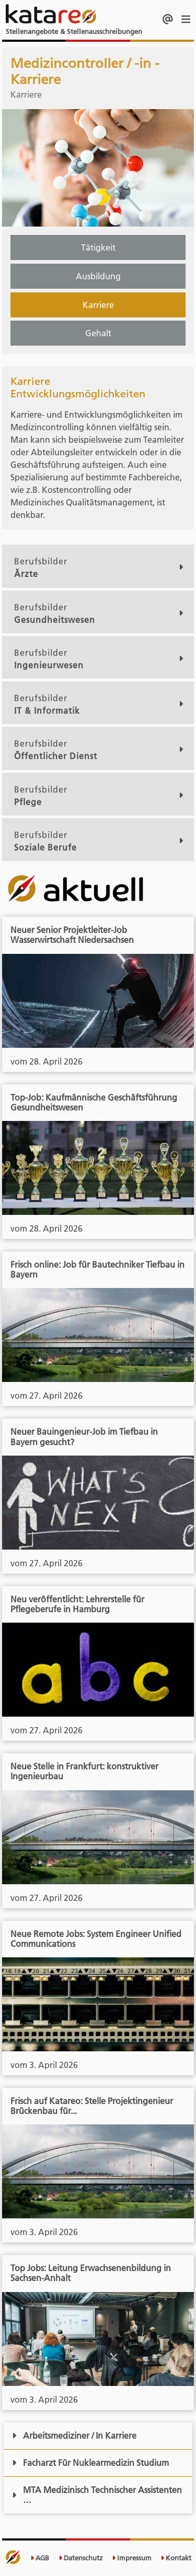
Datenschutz (81, 2558)
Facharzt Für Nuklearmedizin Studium (90, 2462)
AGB (39, 2558)
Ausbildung (98, 276)
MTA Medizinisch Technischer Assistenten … (97, 2495)
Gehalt (98, 333)
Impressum (132, 2558)
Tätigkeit (98, 247)
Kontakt (175, 2558)
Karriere (98, 305)
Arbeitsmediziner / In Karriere (74, 2435)
